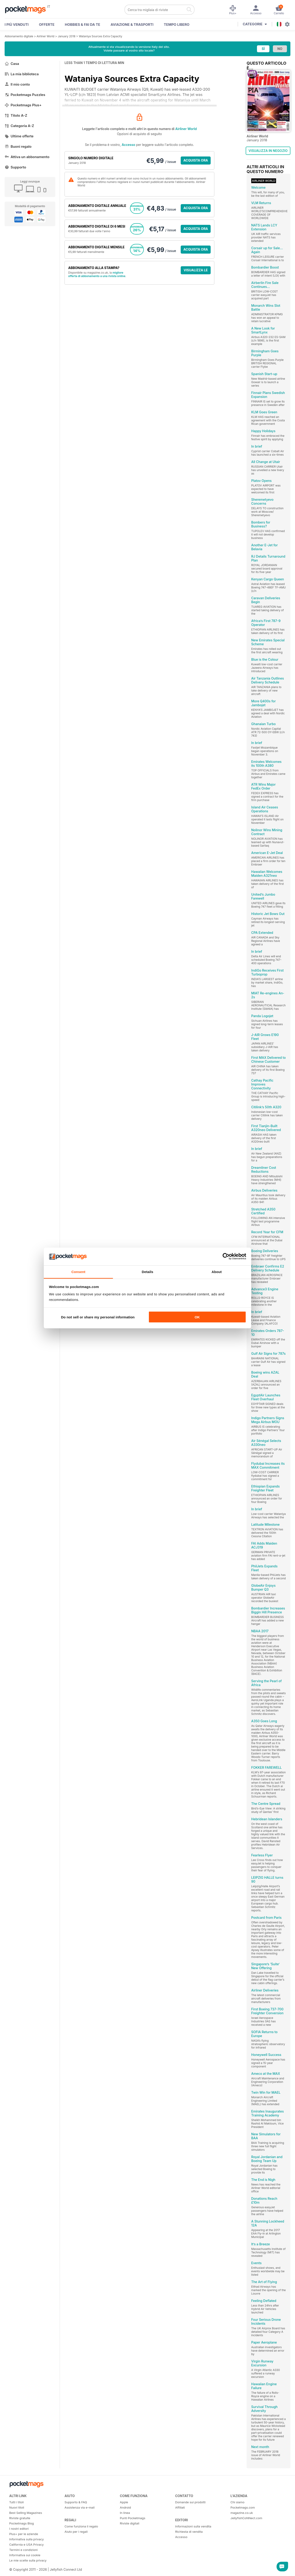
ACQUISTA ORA (195, 160)
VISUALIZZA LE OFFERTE (196, 271)
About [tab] (217, 1272)
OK (197, 1317)
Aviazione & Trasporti (132, 24)
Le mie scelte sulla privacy (28, 2560)
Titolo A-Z (16, 115)
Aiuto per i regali (76, 2531)
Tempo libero (176, 24)
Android (125, 2507)
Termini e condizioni (23, 2550)
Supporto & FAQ (76, 2502)
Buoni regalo (18, 146)
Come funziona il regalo (81, 2526)
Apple (124, 2502)
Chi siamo (237, 2502)
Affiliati (180, 2507)
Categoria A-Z (19, 126)
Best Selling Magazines (25, 2513)
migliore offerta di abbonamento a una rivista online (96, 274)
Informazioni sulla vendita (193, 2526)
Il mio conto (17, 84)
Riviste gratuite (19, 2518)
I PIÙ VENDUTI (17, 24)
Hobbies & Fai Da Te (82, 24)
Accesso (128, 145)
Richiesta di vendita (189, 2531)
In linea (125, 2513)
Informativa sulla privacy (26, 2539)
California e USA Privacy (26, 2544)
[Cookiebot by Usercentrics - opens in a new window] (226, 1256)
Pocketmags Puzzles (25, 95)
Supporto (15, 167)
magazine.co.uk (241, 2513)
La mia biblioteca (22, 74)
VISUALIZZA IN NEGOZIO (267, 151)
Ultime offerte (19, 136)
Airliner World (45, 36)
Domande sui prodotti (190, 2502)
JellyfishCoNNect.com (246, 2518)
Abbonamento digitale (19, 36)
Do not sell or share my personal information (98, 1317)
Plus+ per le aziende (23, 2534)
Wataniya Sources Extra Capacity (100, 36)
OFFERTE (46, 24)
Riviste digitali (129, 2523)
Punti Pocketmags (132, 2518)
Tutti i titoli (16, 2502)
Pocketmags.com (242, 2507)
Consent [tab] (78, 1272)
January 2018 (67, 36)
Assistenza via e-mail (79, 2507)
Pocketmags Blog (21, 2523)
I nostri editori (19, 2528)
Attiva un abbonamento (27, 157)
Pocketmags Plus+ (23, 105)
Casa (12, 63)
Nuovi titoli (16, 2507)
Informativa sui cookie (24, 2555)
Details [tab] (147, 1272)
